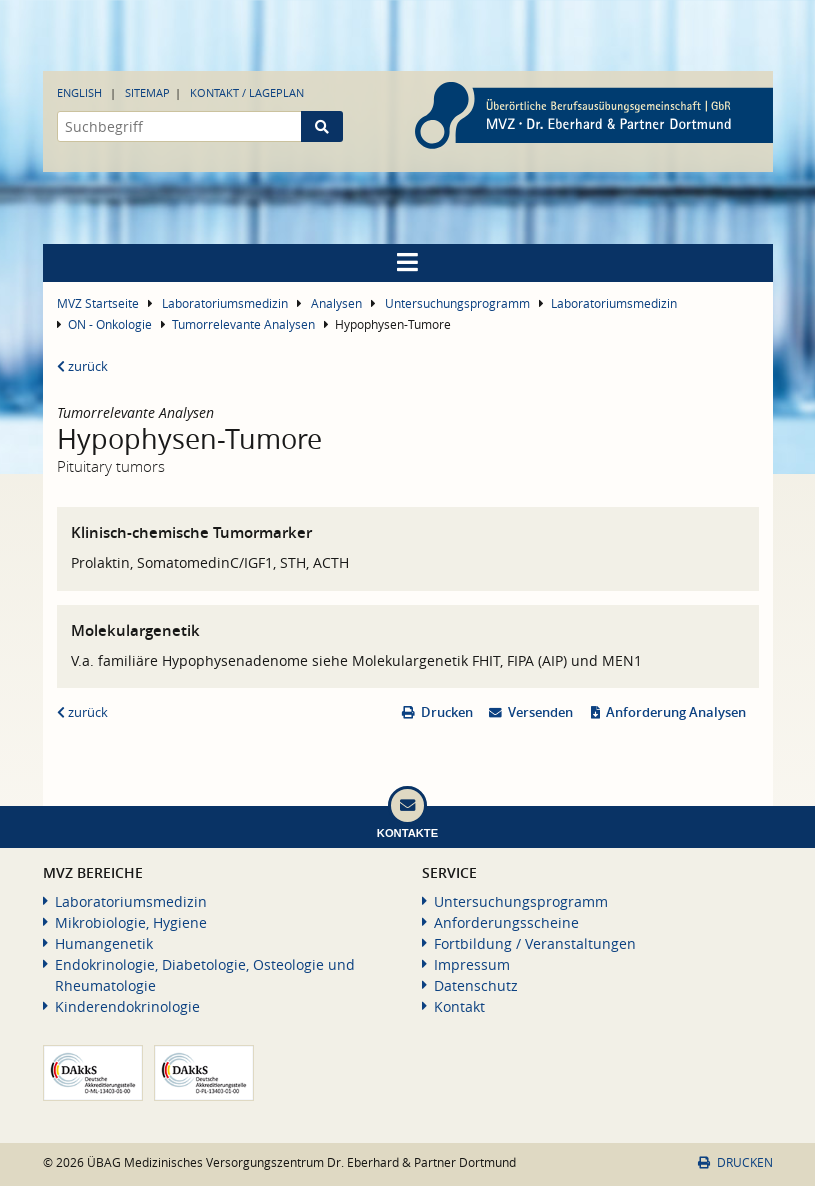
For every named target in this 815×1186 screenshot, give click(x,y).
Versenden (540, 712)
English (79, 92)
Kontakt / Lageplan (247, 92)
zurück (82, 366)
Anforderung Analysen (676, 712)
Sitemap (147, 92)
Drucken (447, 712)
